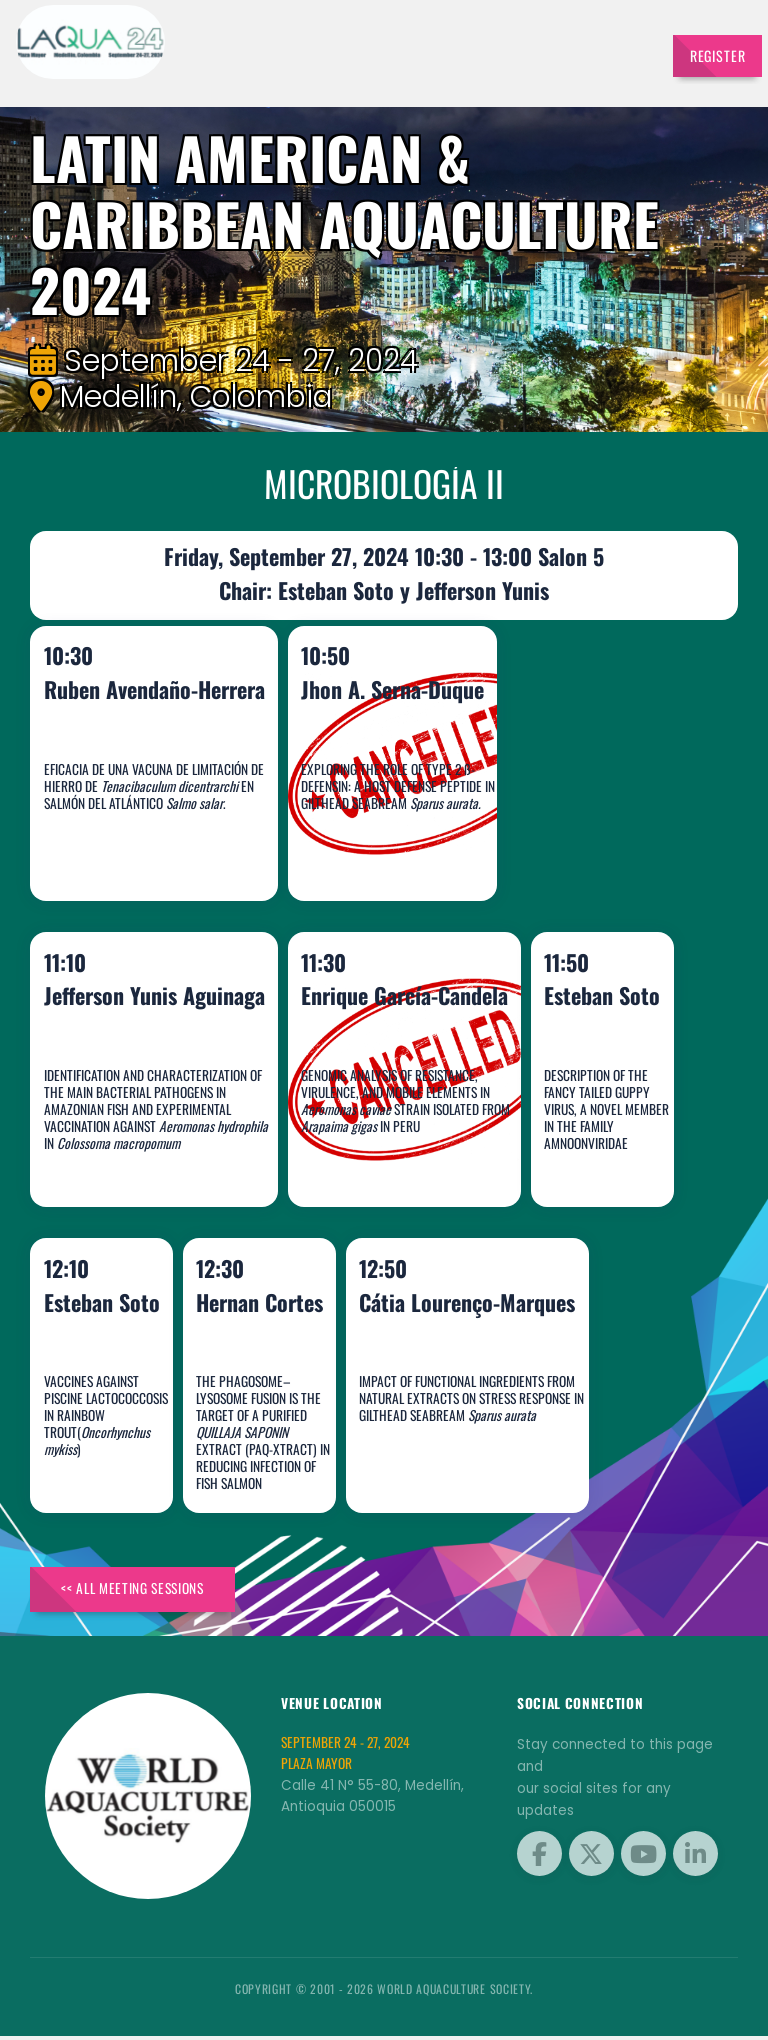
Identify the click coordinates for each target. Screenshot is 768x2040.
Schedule (355, 51)
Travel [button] (617, 51)
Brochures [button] (550, 51)
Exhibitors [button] (282, 51)
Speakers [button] (209, 51)
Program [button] (478, 51)
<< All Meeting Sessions (141, 1591)
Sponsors (417, 51)
